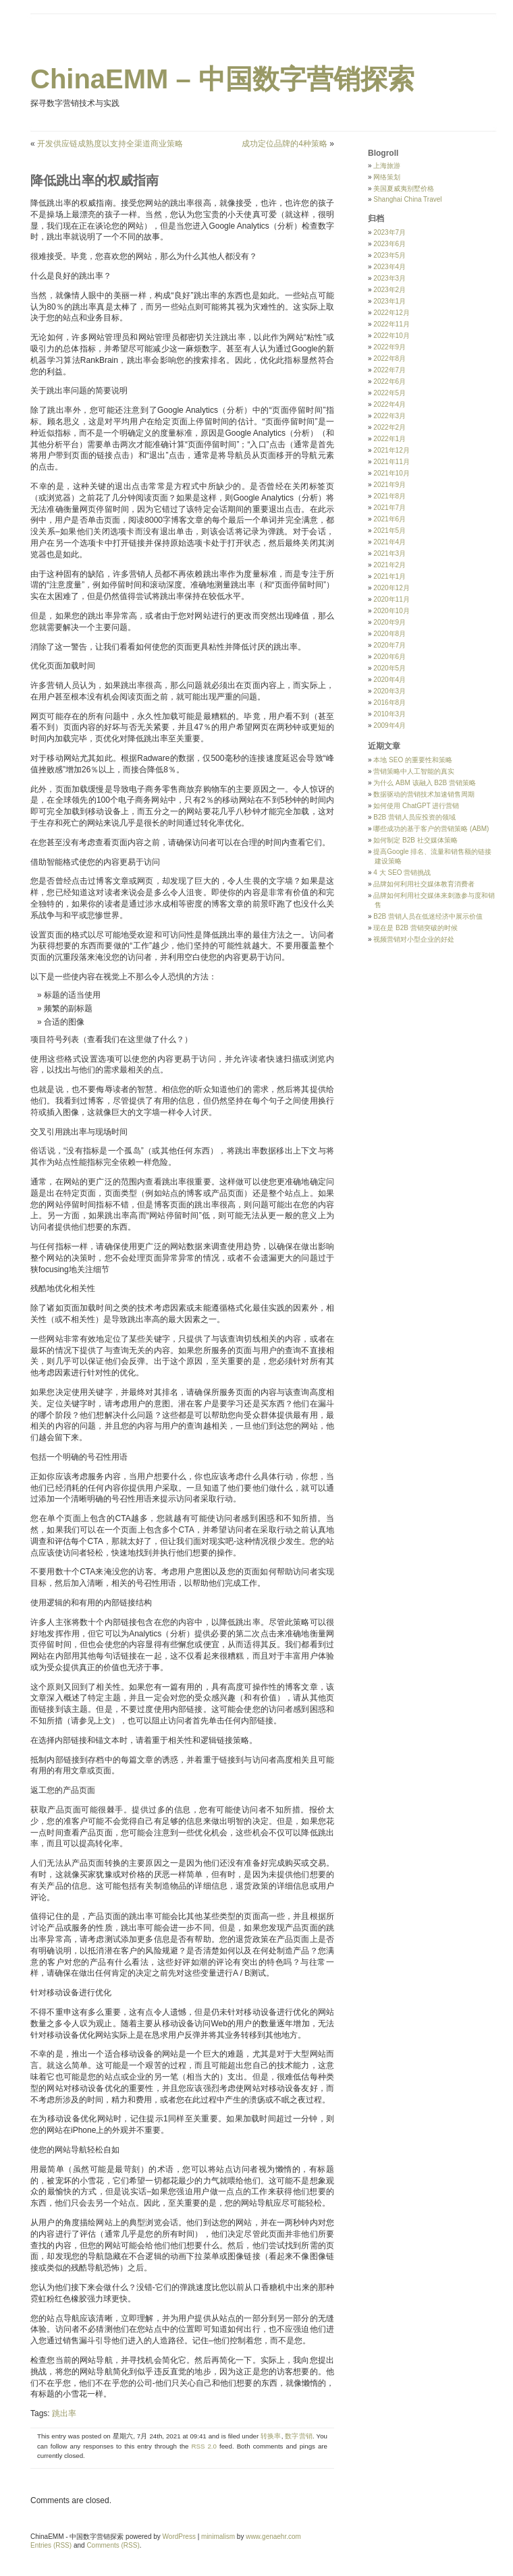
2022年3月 (389, 416)
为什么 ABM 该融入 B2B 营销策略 (424, 782)
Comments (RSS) (112, 2545)
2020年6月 (389, 656)
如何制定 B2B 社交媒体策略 (415, 840)
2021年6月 (389, 519)
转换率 (271, 2436)
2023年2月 (389, 289)
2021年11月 (391, 461)
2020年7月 (389, 645)
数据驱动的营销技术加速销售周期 (424, 794)
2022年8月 (389, 358)
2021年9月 (389, 484)
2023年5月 (389, 255)
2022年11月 (391, 324)
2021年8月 (389, 496)
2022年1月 (389, 438)
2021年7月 (389, 507)
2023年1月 (389, 301)
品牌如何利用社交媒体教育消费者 (424, 884)
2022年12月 (391, 312)
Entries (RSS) (51, 2545)
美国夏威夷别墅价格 (403, 188)
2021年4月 (389, 542)
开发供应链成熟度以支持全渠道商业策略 (110, 143)
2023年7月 (389, 232)
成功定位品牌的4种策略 (284, 143)
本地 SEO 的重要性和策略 (412, 760)
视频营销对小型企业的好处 (413, 939)
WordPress (179, 2536)
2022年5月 (389, 393)
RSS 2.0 (204, 2446)
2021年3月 (389, 553)
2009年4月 (389, 725)
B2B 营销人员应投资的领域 (414, 817)
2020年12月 (391, 588)
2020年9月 (389, 622)
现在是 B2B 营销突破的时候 (415, 928)
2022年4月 (389, 404)
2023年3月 (389, 278)
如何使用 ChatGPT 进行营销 (416, 805)
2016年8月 (389, 702)
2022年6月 (389, 381)
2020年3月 (389, 691)
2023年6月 (389, 244)
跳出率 (64, 2413)
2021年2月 (389, 565)
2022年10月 (391, 335)
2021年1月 (389, 576)
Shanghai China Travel (407, 199)
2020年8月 (389, 633)
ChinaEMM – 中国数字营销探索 (222, 79)
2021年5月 (389, 530)
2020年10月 (391, 610)
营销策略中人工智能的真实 (413, 771)
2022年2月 (389, 427)
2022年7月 (389, 370)
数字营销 (299, 2436)
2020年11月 (391, 599)
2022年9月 (389, 347)
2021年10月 (391, 473)
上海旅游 (386, 165)
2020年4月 (389, 679)
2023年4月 (389, 266)
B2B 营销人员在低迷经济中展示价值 (428, 916)
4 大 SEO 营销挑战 (402, 872)
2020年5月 (389, 668)
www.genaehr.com (273, 2536)
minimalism (218, 2536)
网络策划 (386, 177)
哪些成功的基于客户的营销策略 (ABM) (431, 828)
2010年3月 (389, 714)
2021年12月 (391, 450)
